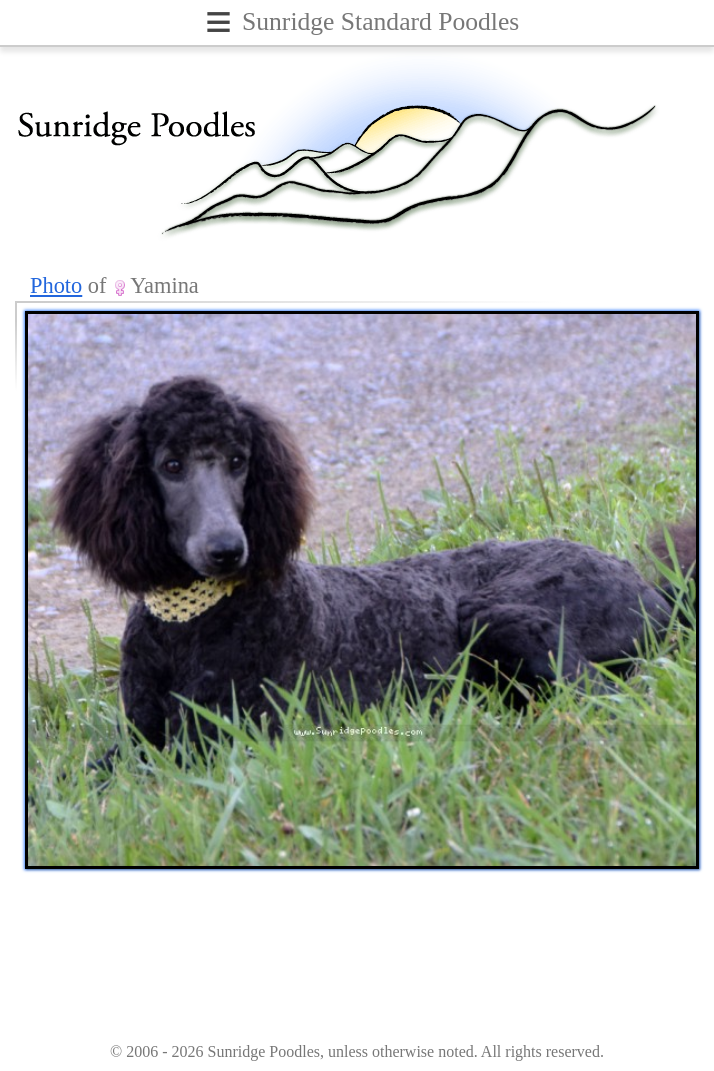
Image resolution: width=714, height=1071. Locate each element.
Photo (56, 285)
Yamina (164, 285)
